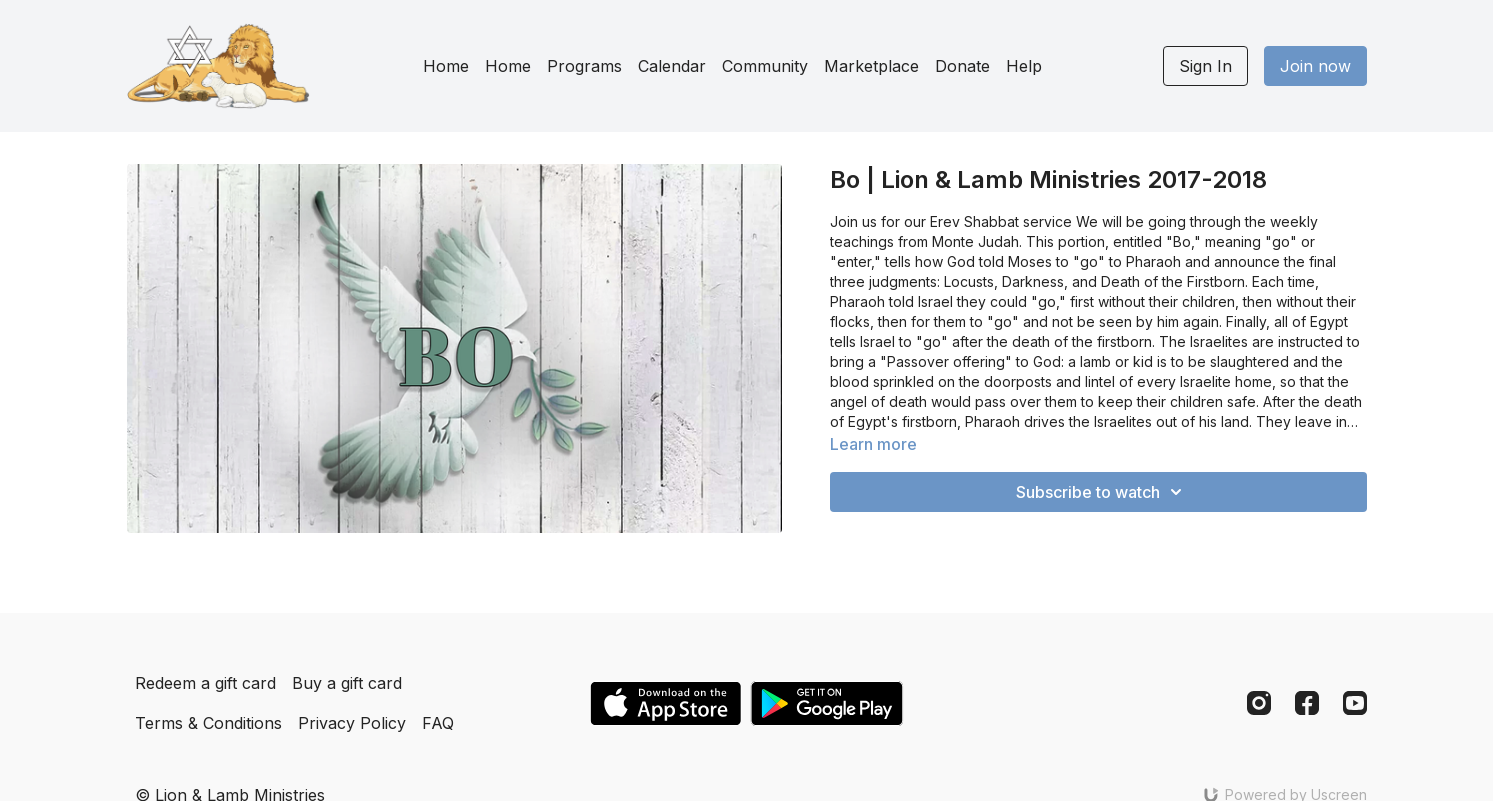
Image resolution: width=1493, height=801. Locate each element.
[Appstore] (665, 703)
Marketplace (871, 66)
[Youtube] (1355, 703)
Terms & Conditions (208, 723)
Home (446, 66)
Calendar (672, 66)
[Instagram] (1259, 703)
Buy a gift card (347, 683)
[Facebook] (1307, 703)
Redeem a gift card (205, 683)
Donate (962, 66)
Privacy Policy (352, 723)
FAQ (438, 723)
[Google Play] (827, 703)
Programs (584, 66)
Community (765, 66)
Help (1024, 66)
